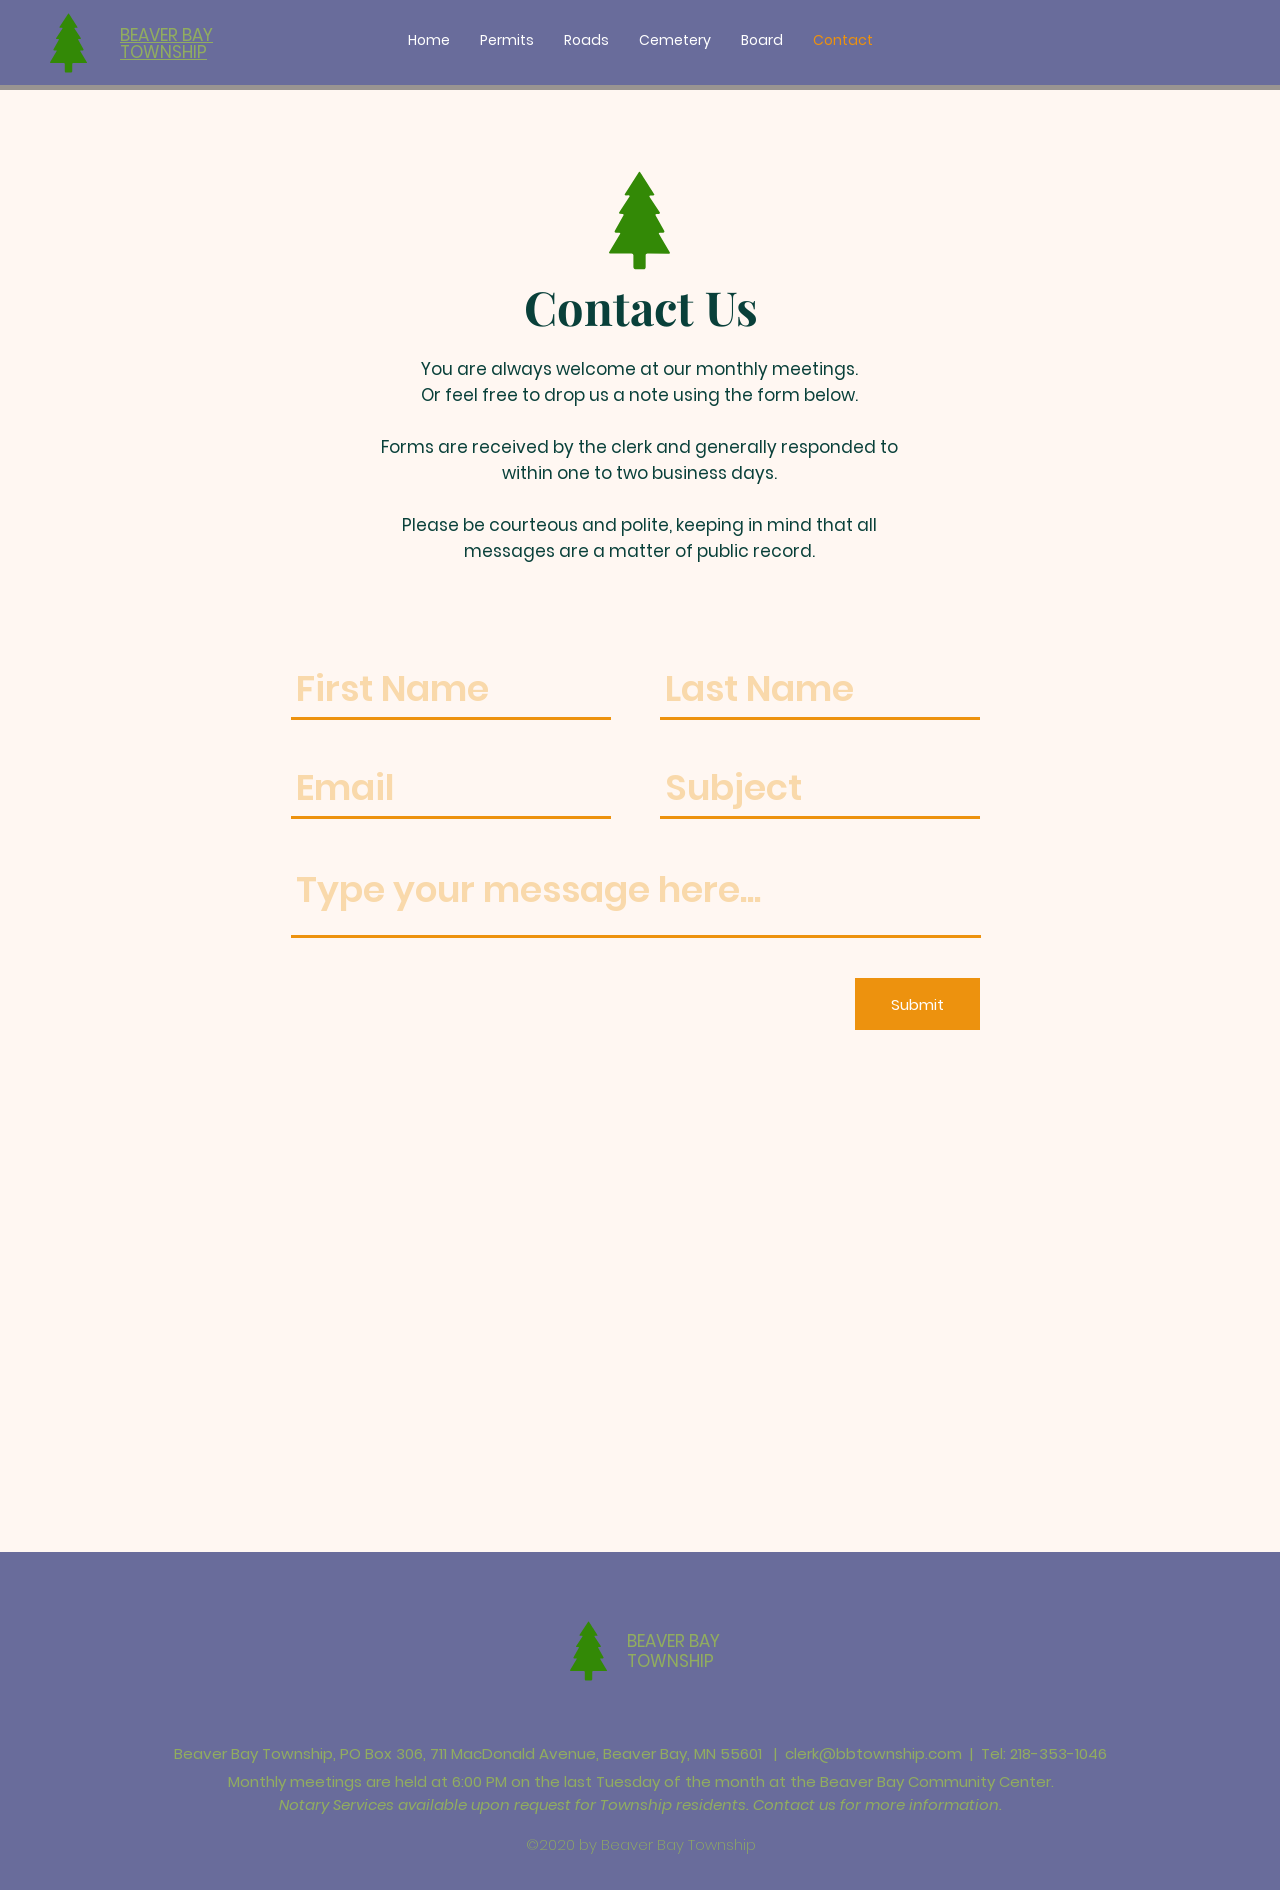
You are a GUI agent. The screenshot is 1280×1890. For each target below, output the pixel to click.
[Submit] (917, 1004)
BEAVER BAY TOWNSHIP (673, 1651)
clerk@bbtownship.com (873, 1753)
